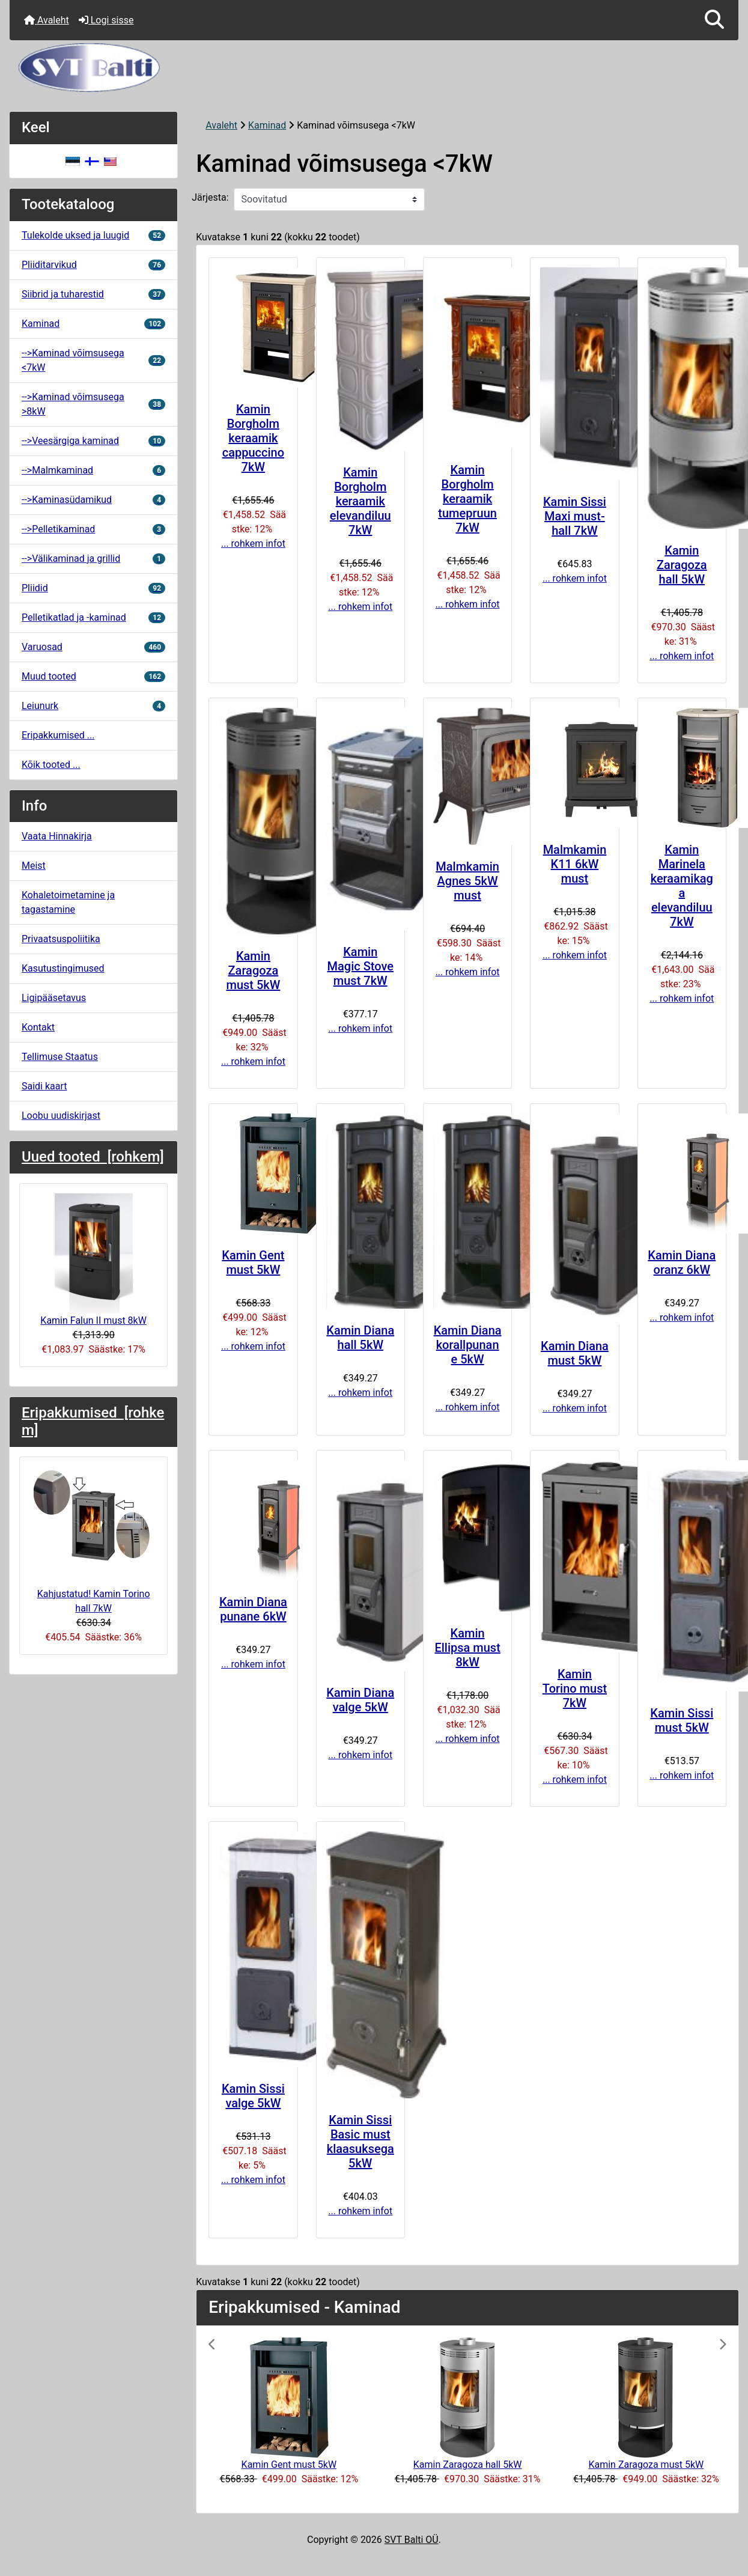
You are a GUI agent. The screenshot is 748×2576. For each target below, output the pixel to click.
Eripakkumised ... (58, 735)
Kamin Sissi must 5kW (681, 1720)
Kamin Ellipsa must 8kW (467, 1647)
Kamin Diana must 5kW (575, 1353)
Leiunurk (93, 705)
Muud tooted (93, 676)
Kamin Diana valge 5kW (360, 1699)
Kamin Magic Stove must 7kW (360, 966)
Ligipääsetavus (54, 997)
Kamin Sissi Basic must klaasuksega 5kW (360, 2141)
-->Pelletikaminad (93, 529)
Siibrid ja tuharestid (93, 294)
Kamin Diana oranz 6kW (682, 1262)
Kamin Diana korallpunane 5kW (468, 1344)
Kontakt (38, 1027)
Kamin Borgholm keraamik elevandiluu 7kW (360, 501)
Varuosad (93, 647)
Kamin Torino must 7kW (575, 1688)
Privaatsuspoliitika (61, 939)
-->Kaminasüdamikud (93, 499)
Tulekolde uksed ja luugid (93, 235)
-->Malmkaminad (93, 470)
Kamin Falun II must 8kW (93, 1259)
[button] (714, 20)
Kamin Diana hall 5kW (360, 1337)
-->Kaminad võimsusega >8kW (93, 404)
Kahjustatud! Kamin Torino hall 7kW (94, 1540)
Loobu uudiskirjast (61, 1115)
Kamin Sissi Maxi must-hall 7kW (574, 516)
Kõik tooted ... (51, 764)
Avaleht (46, 20)
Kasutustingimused (63, 968)
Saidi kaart (44, 1086)
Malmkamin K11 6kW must (575, 864)
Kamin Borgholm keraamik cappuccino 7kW (253, 438)
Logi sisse (106, 20)
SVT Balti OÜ (412, 2539)
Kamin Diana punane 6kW (253, 1609)
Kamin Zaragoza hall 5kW (682, 564)
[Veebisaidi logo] (374, 67)
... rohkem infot (253, 543)
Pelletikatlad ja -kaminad (93, 617)
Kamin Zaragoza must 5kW (253, 970)
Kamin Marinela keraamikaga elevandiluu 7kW (682, 885)
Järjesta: (210, 197)
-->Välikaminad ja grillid (93, 558)
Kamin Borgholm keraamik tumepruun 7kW (467, 499)
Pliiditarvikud (93, 264)
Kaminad (267, 125)
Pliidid (93, 588)
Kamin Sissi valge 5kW (253, 2095)
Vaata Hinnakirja (57, 836)
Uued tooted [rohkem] (93, 1156)
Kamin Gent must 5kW (253, 1262)
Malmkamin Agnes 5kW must (467, 881)
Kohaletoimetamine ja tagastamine (68, 902)
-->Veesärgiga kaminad (93, 440)
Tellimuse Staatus (60, 1056)
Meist (34, 865)
